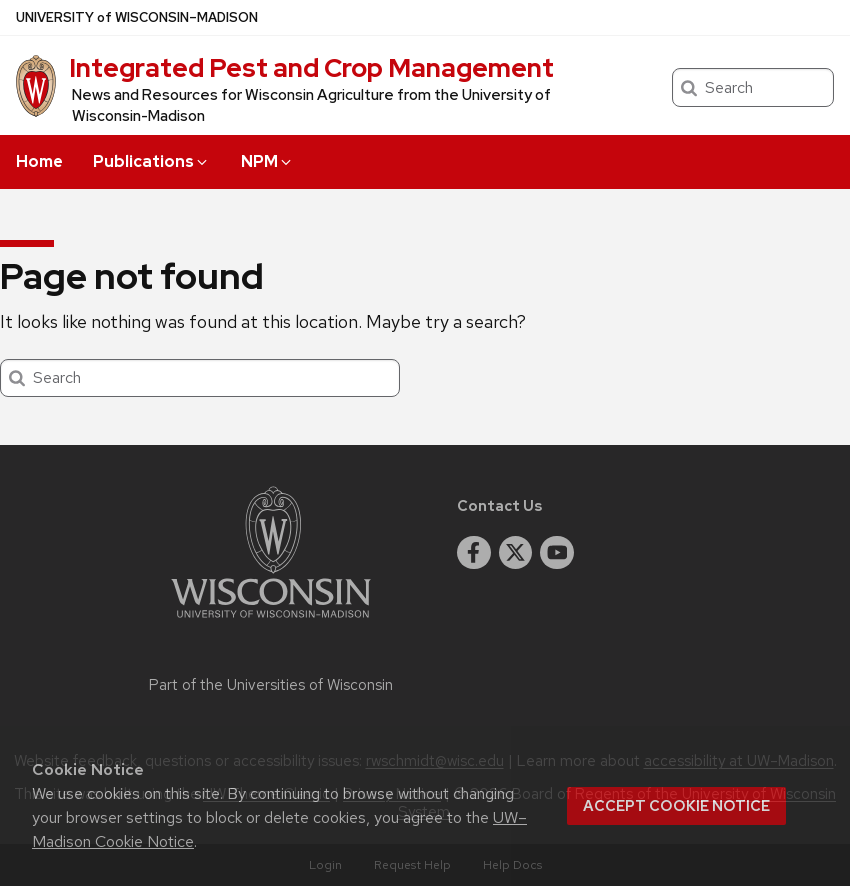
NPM (267, 161)
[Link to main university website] (271, 621)
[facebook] (474, 553)
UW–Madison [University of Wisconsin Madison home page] (137, 17)
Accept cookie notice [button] (676, 806)
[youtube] (557, 553)
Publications (151, 161)
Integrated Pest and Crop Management (311, 68)
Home (39, 161)
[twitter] (516, 553)
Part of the (271, 685)
